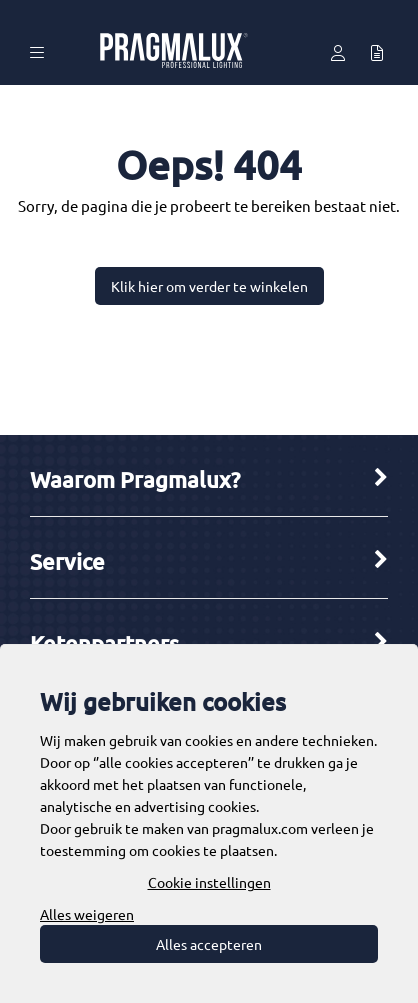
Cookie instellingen (209, 882)
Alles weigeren (87, 914)
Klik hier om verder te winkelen (209, 286)
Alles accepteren (209, 944)
